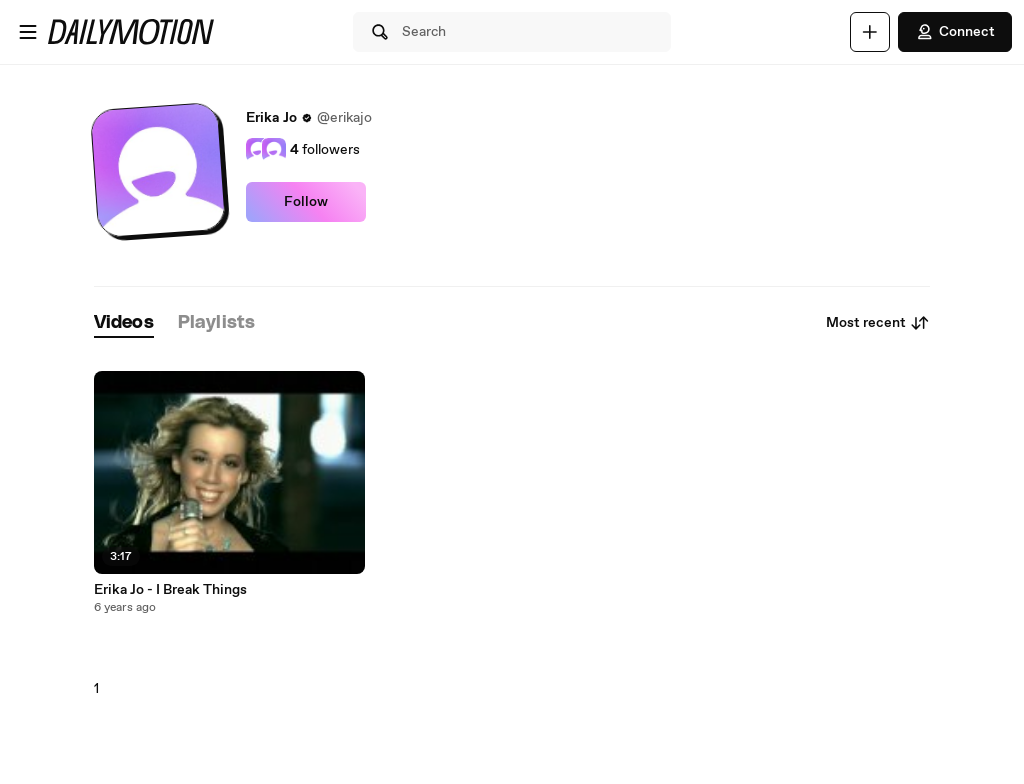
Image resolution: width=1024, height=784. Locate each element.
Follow (306, 202)
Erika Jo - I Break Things (170, 590)
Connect (955, 32)
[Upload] (870, 32)
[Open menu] (28, 32)
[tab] (124, 323)
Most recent (878, 323)
